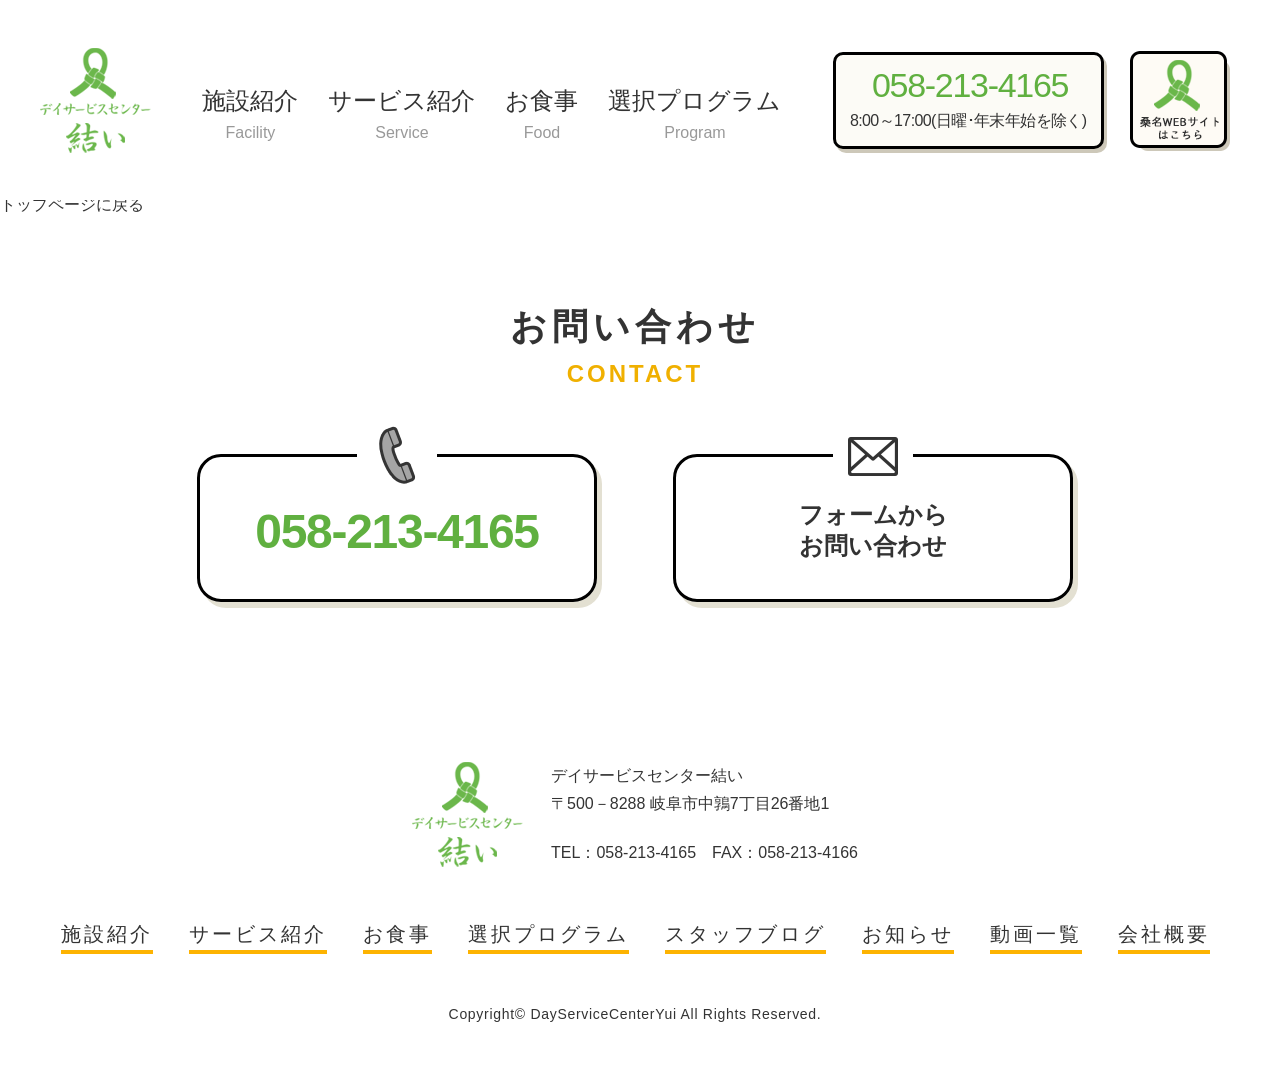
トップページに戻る (72, 204)
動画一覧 (1036, 934)
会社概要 (1164, 934)
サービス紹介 (401, 116)
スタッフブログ (745, 934)
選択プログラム (694, 116)
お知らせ (908, 934)
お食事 (541, 116)
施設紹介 (250, 116)
